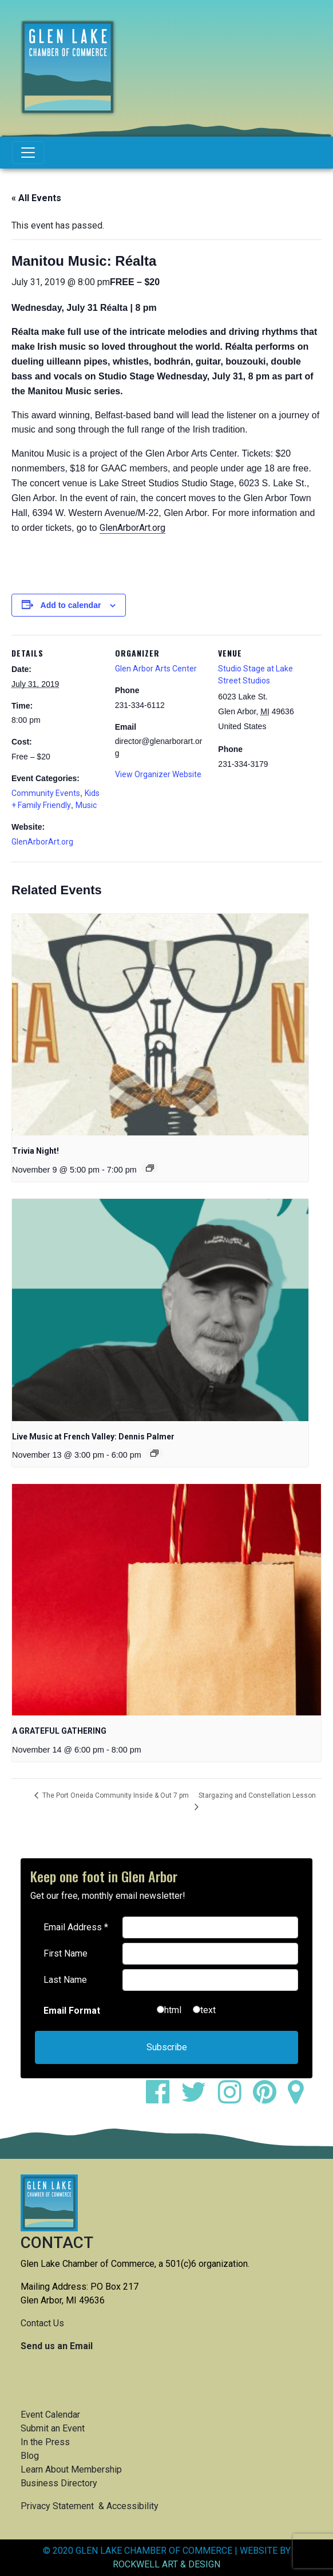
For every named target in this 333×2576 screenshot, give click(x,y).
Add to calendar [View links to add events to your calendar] (71, 605)
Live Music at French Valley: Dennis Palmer (93, 1436)
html (172, 2010)
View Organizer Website (158, 774)
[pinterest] (269, 2098)
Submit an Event (53, 2428)
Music (86, 805)
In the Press (45, 2442)
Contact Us (42, 2323)
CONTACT (57, 2242)
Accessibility (132, 2506)
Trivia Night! (35, 1150)
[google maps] (300, 2098)
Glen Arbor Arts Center (156, 668)
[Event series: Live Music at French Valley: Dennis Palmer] (154, 1453)
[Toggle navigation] (28, 152)
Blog (30, 2455)
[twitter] (198, 2098)
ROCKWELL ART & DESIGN (166, 2564)
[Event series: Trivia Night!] (150, 1168)
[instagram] (234, 2098)
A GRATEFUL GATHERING (59, 1730)
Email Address (75, 1927)
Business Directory (59, 2483)
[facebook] (162, 2098)
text (208, 2010)
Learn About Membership (71, 2469)
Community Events (45, 793)
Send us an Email (57, 2346)
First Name (65, 1953)
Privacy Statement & (63, 2506)
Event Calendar (50, 2414)
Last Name (65, 1979)
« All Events (36, 198)
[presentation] (160, 1025)
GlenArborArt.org (132, 527)
